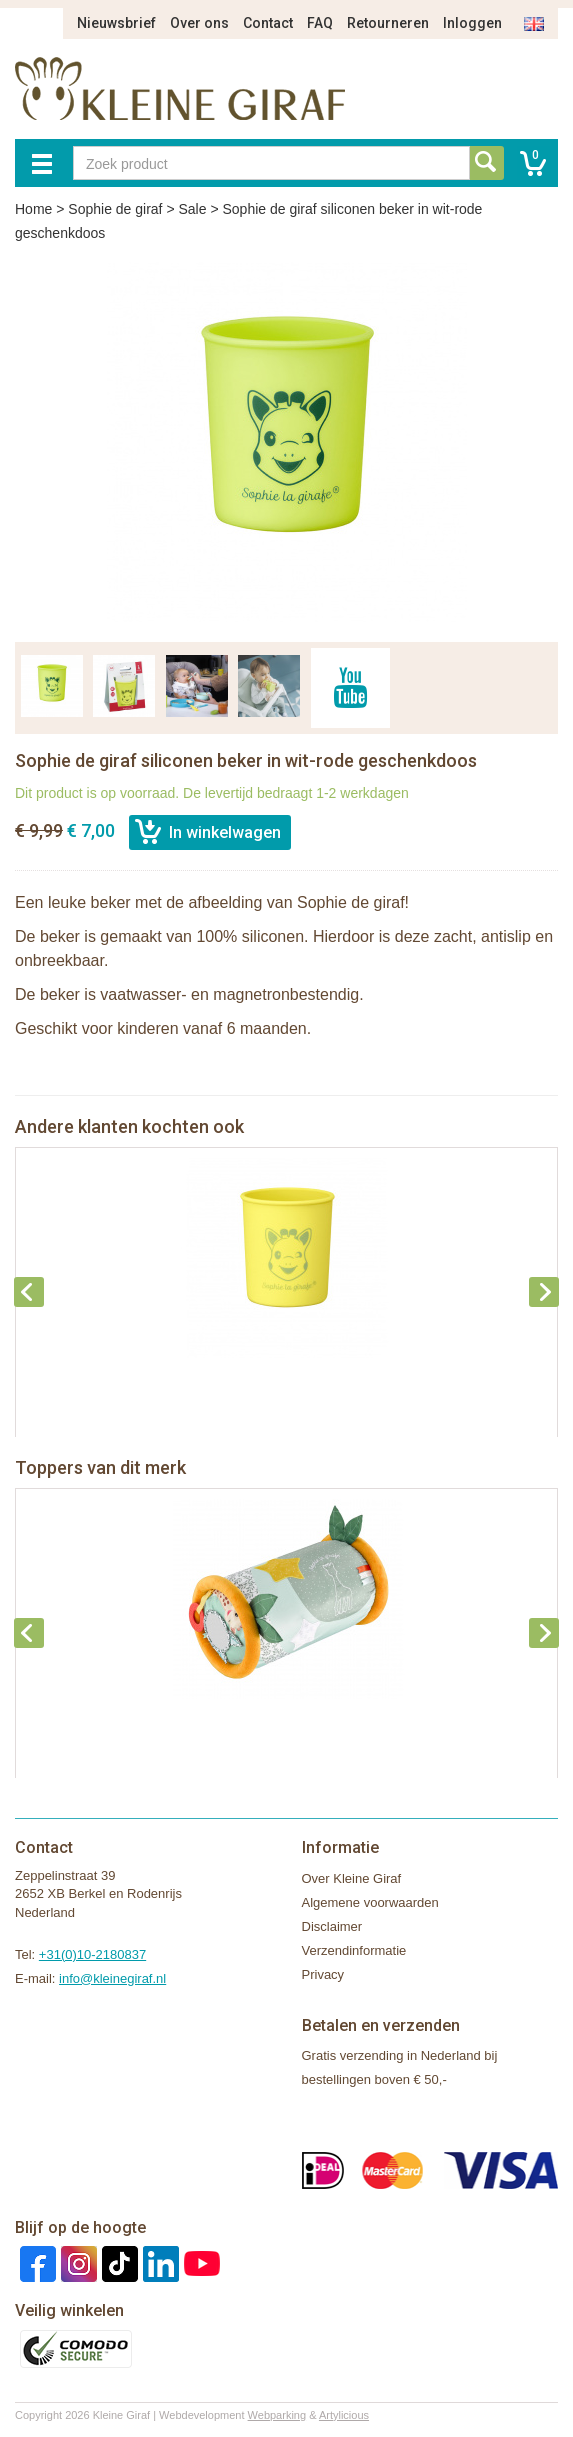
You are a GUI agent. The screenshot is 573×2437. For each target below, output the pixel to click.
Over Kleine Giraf (352, 1878)
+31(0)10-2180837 (92, 1954)
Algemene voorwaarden (370, 1902)
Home (33, 209)
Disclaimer (332, 1926)
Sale (192, 209)
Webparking (277, 2415)
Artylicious (344, 2415)
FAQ (320, 23)
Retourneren (388, 23)
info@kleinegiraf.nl (112, 1978)
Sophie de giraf (115, 209)
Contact (268, 23)
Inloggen (472, 23)
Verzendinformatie (354, 1950)
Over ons (199, 23)
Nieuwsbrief (116, 23)
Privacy (323, 1974)
